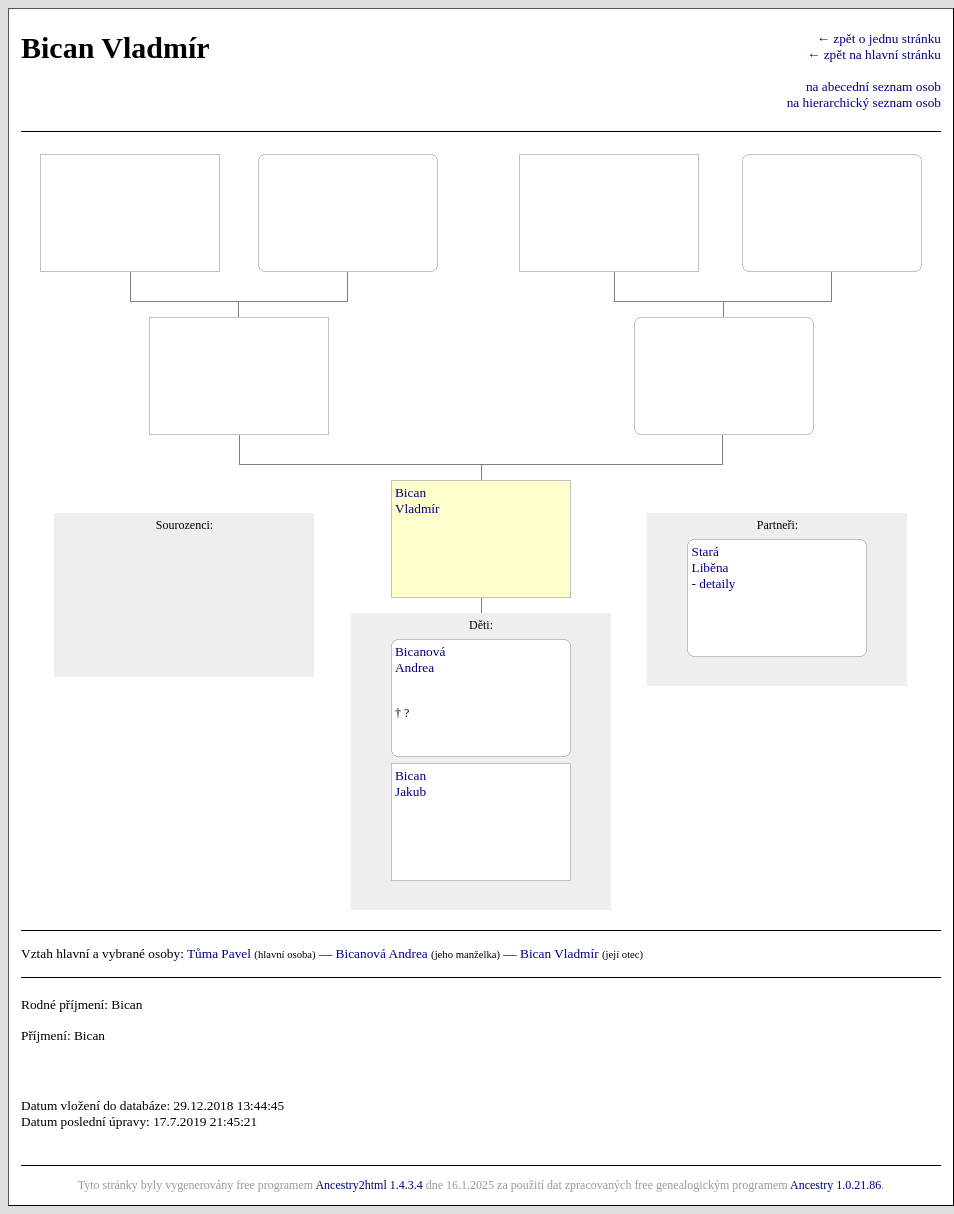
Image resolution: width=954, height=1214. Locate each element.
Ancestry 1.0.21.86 (835, 1185)
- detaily (713, 583)
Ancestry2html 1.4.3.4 (368, 1185)
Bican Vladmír (559, 953)
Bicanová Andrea (382, 953)
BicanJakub (410, 783)
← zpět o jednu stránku (879, 38)
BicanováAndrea (420, 659)
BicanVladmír (417, 500)
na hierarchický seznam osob (864, 102)
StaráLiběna (709, 559)
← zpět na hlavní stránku (874, 54)
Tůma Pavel (219, 953)
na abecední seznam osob (873, 86)
